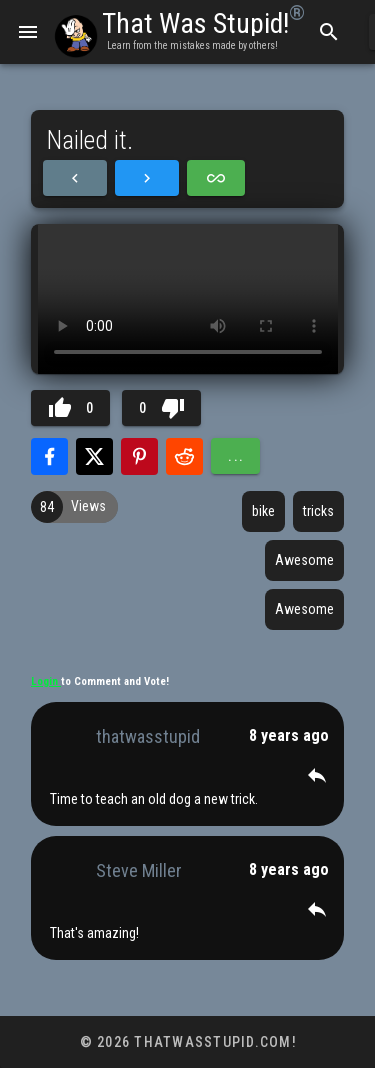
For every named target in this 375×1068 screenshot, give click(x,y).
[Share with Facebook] (49, 456)
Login (46, 681)
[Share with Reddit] (184, 456)
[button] (317, 775)
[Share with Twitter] (94, 456)
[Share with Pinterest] (139, 456)
